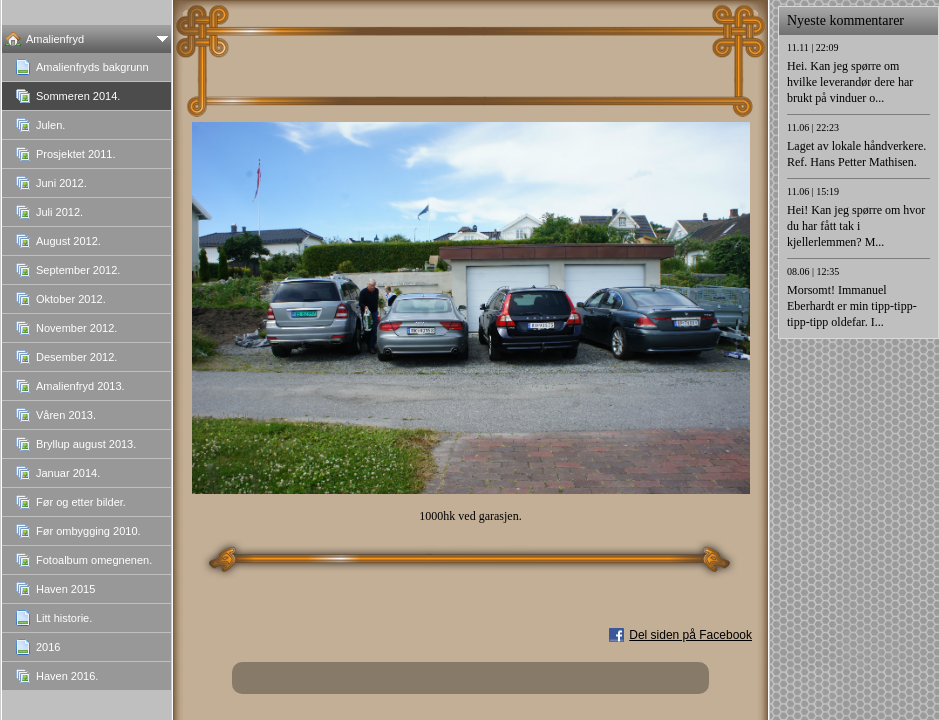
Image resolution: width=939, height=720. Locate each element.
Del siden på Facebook (690, 635)
